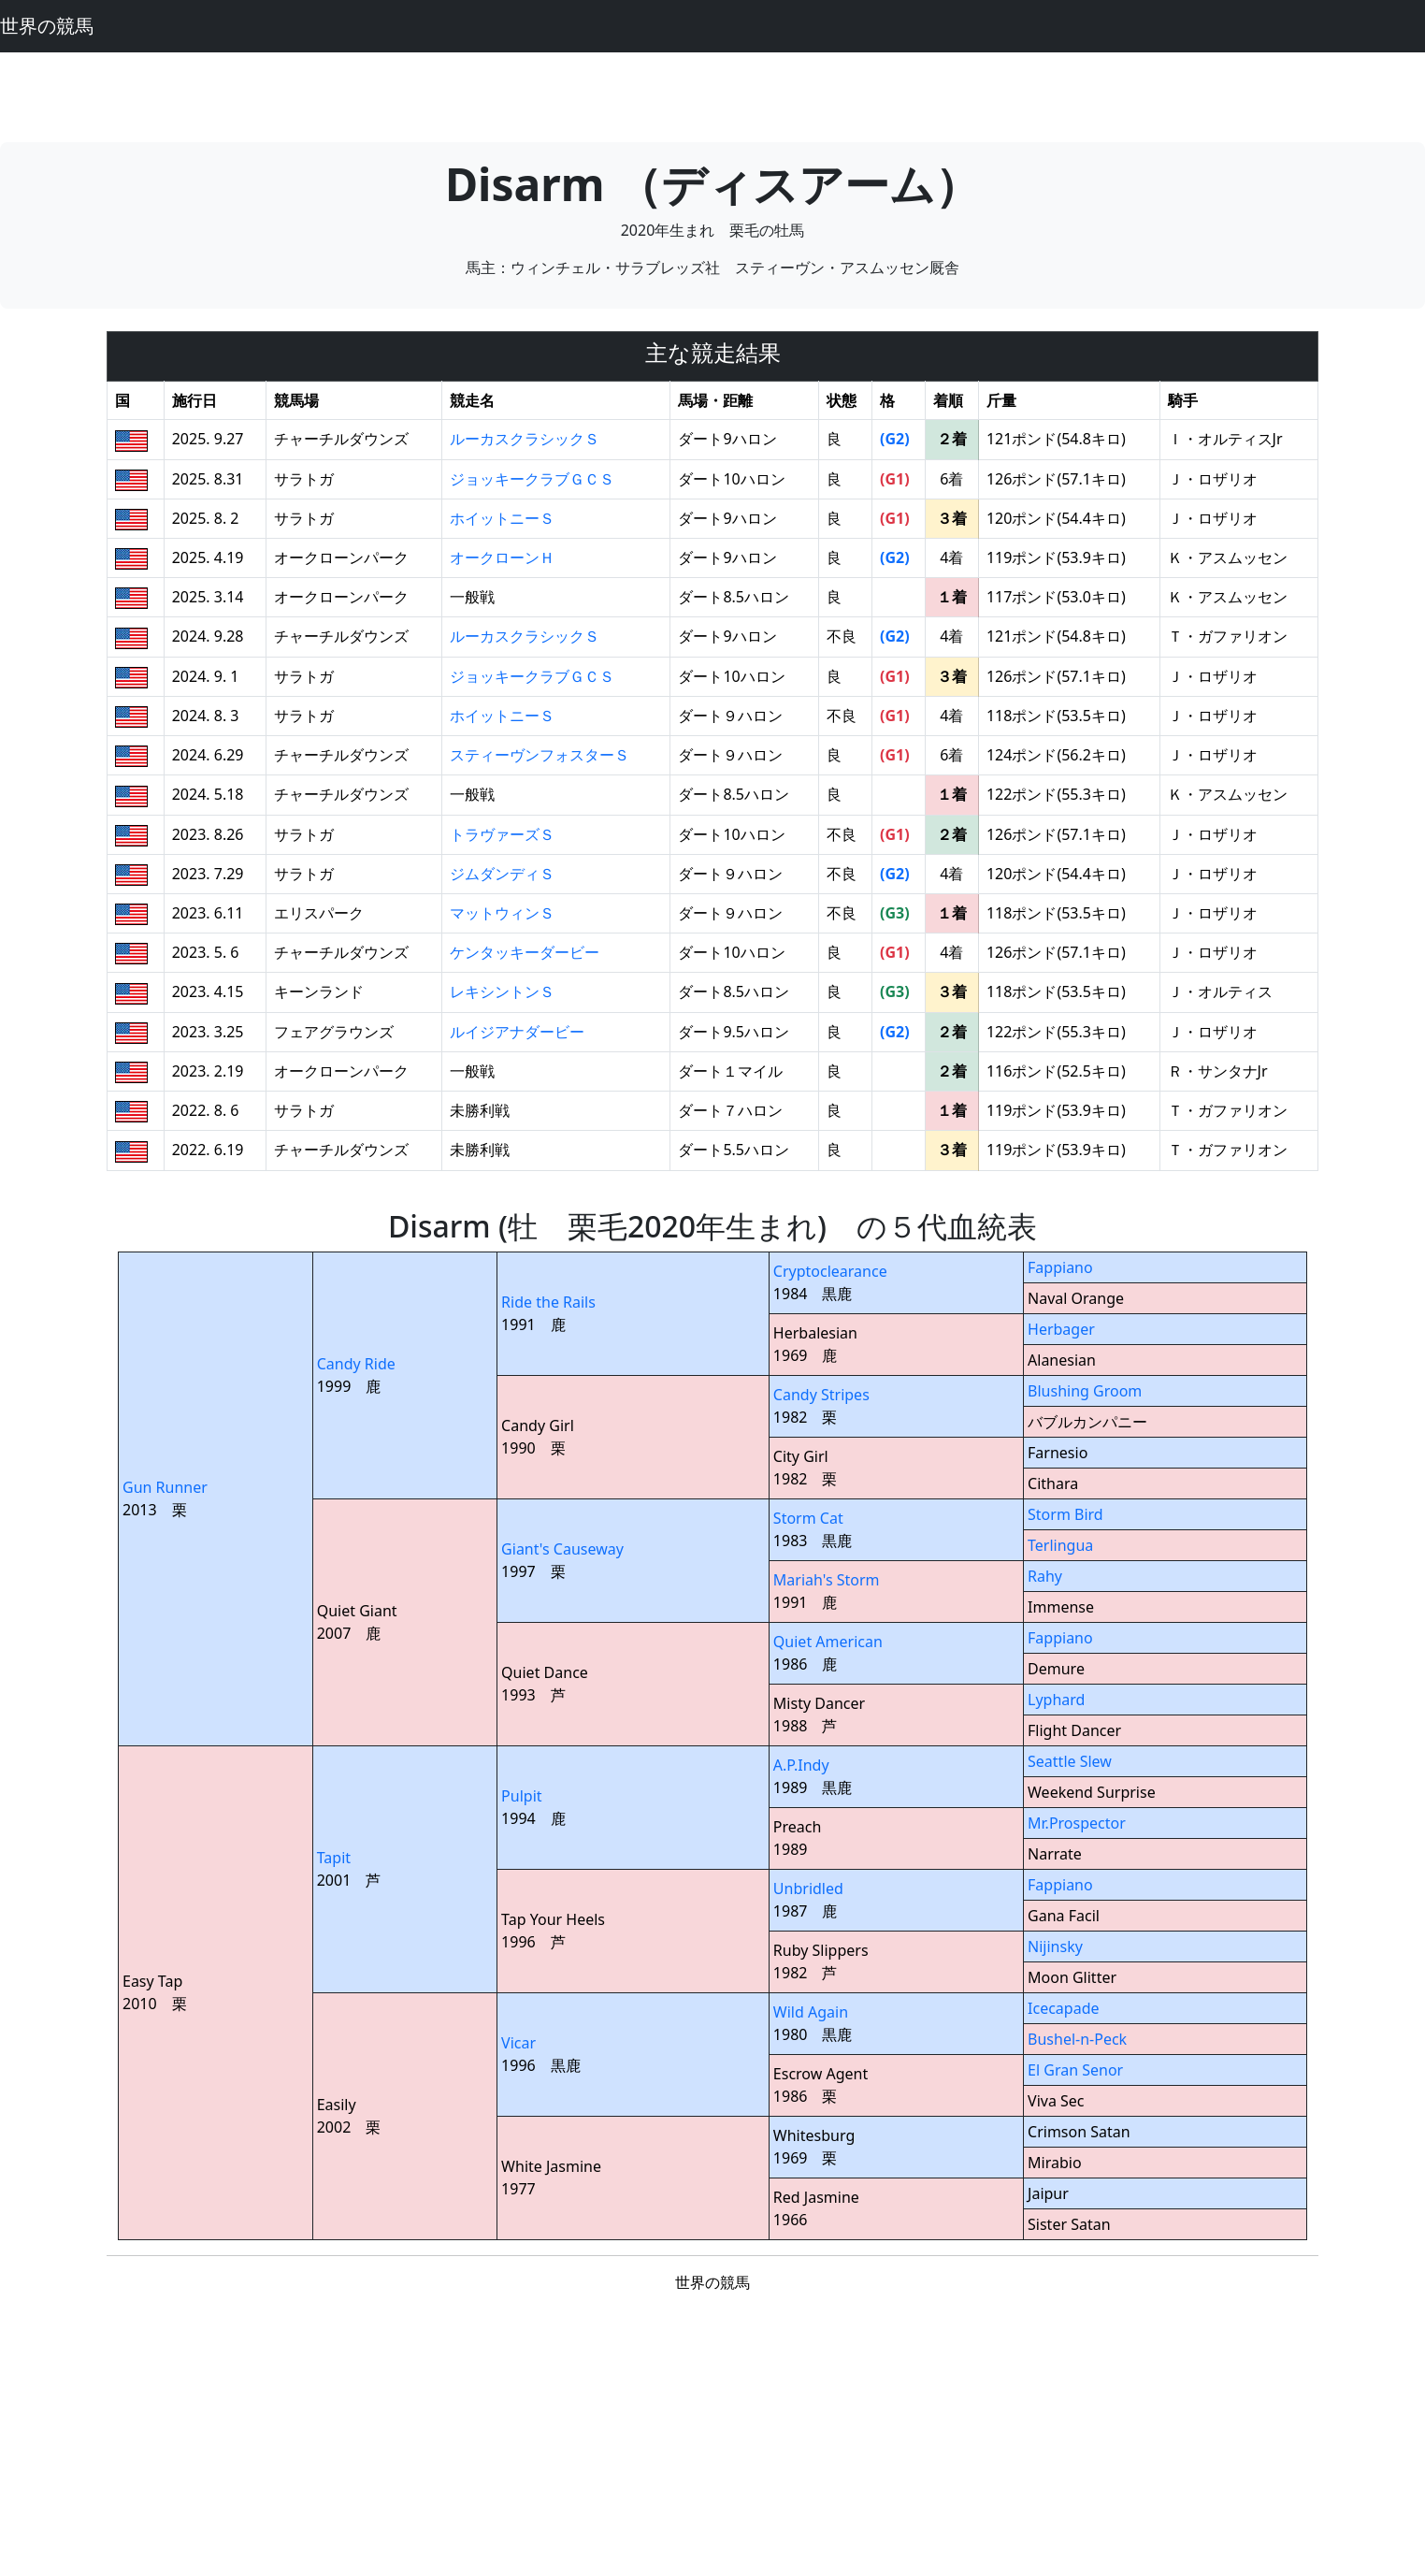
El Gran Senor (1075, 2070)
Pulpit (521, 1796)
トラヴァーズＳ (502, 834)
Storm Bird (1065, 1514)
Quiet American (828, 1641)
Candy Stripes (821, 1394)
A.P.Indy (801, 1765)
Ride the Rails (548, 1302)
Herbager (1061, 1329)
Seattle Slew (1070, 1761)
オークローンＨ (502, 557)
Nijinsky (1055, 1946)
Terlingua (1060, 1545)
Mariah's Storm (826, 1580)
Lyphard (1056, 1699)
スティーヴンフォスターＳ (539, 755)
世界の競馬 (47, 25)
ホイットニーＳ (502, 518)
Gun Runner (165, 1487)
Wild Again (810, 2012)
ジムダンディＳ (502, 873)
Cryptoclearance (830, 1271)
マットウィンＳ (502, 913)
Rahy (1045, 1576)
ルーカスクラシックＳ (524, 438)
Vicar (518, 2043)
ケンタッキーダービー (524, 952)
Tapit (334, 1857)
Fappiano (1060, 1267)
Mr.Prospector (1077, 1823)
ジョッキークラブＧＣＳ (532, 479)
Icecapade (1063, 2008)
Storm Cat (808, 1518)
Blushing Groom (1085, 1391)
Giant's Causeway (562, 1549)
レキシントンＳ (502, 991)
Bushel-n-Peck (1077, 2039)
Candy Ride (356, 1363)
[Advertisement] (712, 94)
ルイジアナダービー (517, 1031)
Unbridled (808, 1888)
